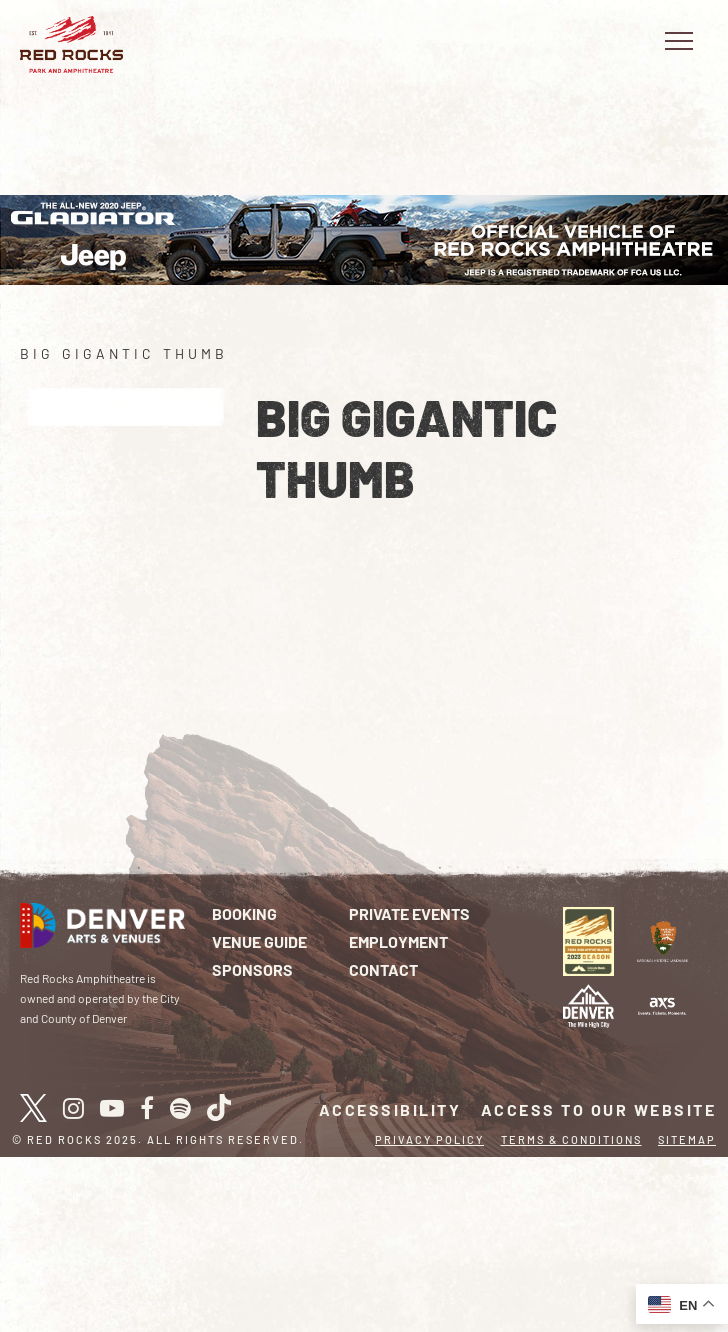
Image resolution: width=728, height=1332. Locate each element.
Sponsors (252, 969)
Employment (398, 941)
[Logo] (662, 1003)
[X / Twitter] (33, 1108)
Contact (383, 969)
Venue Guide (259, 941)
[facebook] (147, 1108)
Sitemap (687, 1139)
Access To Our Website (599, 1109)
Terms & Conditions (571, 1139)
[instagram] (73, 1108)
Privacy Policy (429, 1139)
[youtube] (112, 1108)
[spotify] (180, 1108)
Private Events (409, 913)
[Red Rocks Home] (71, 44)
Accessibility (390, 1109)
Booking (244, 913)
